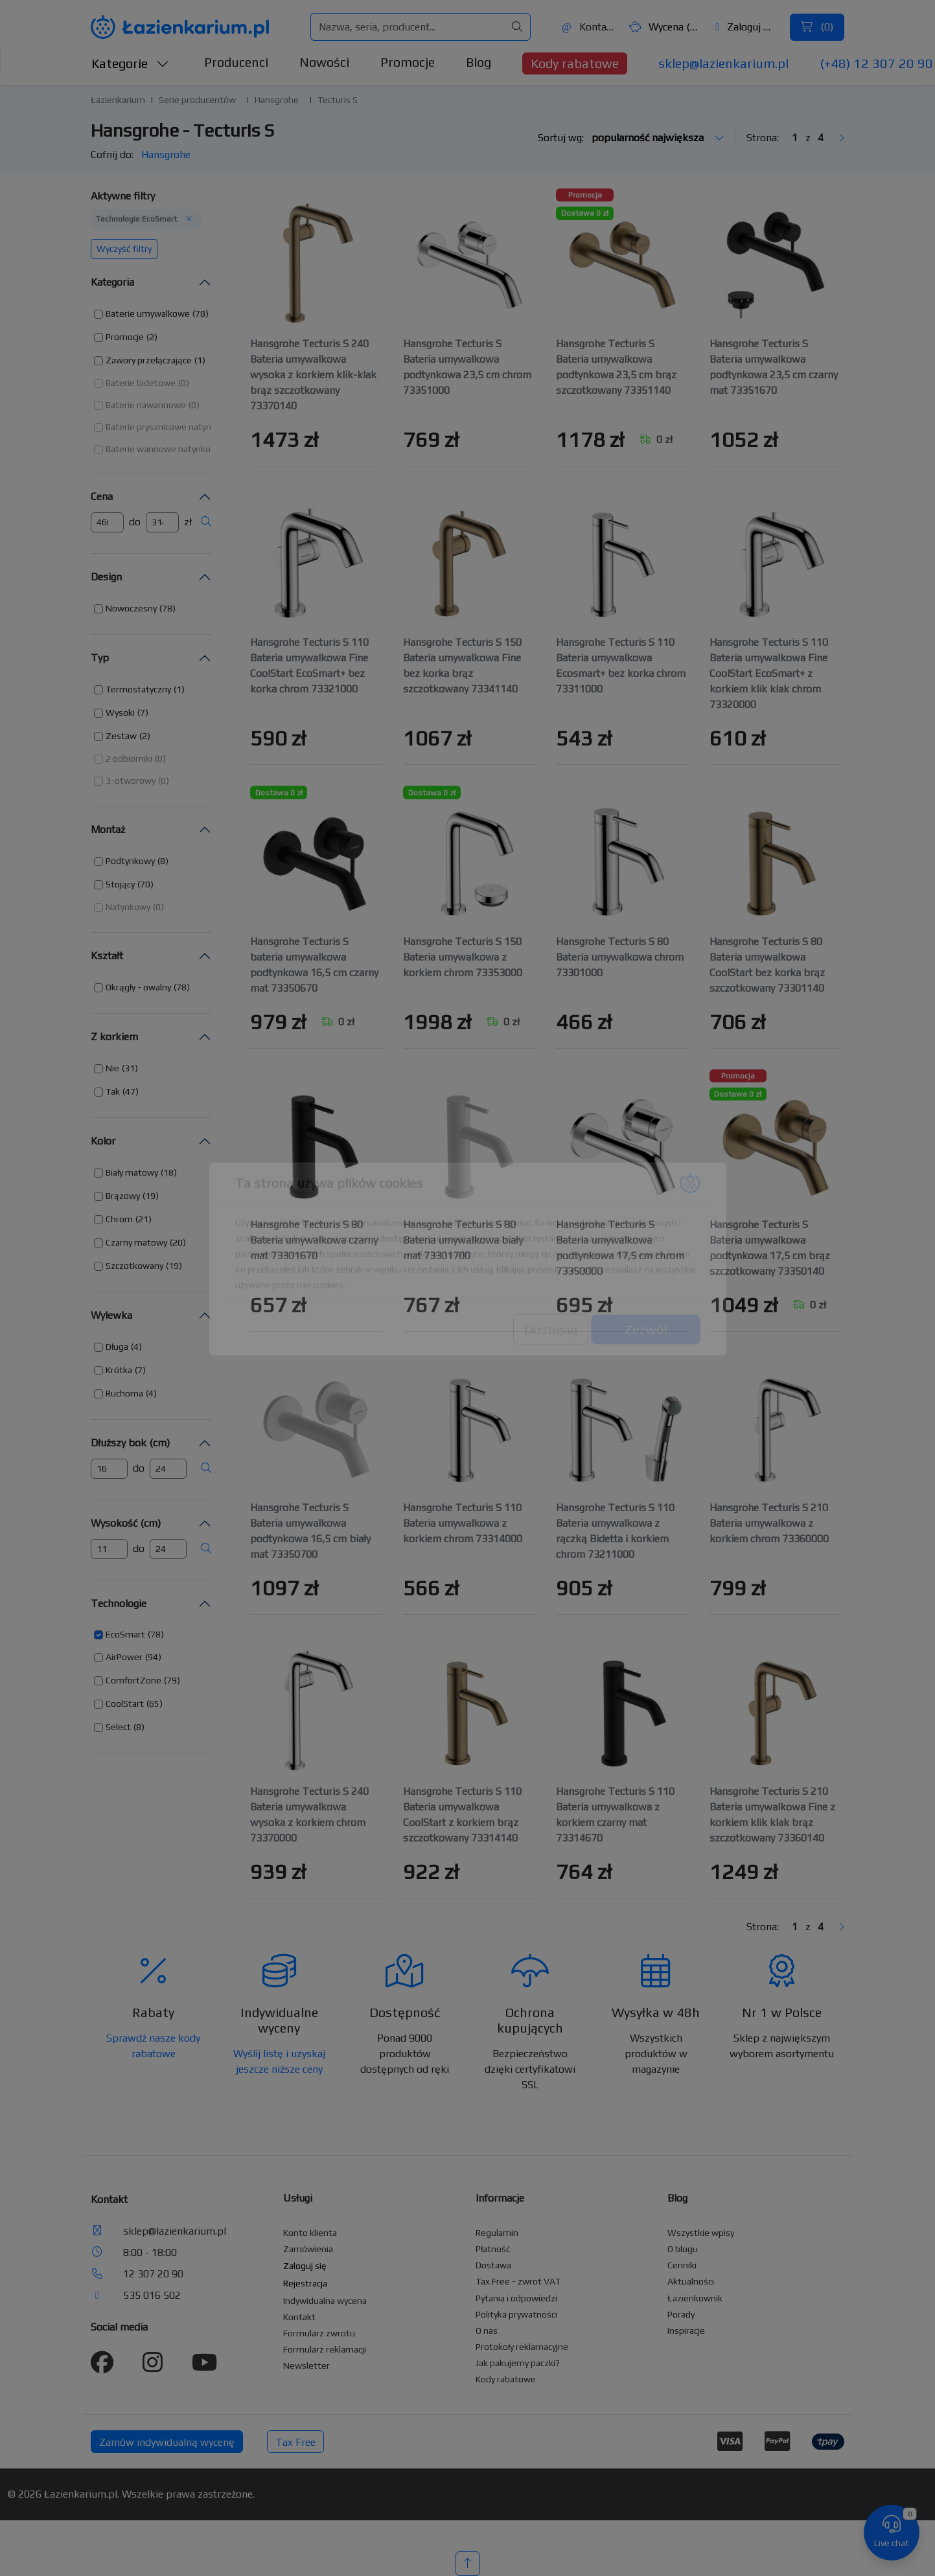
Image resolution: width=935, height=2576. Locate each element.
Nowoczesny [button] (131, 608)
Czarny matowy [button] (136, 1242)
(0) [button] (183, 383)
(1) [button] (199, 360)
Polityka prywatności (516, 2314)
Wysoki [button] (120, 712)
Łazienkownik (694, 2298)
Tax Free (295, 2442)
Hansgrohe (277, 100)
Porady (681, 2314)
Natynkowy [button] (128, 907)
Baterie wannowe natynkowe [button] (164, 449)
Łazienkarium (118, 100)
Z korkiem (114, 1037)
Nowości (324, 61)
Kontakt (588, 27)
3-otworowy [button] (131, 780)
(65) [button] (154, 1703)
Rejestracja (305, 2283)
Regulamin (497, 2233)
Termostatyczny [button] (138, 689)
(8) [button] (162, 861)
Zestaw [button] (121, 736)
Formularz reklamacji (324, 2349)
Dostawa (493, 2265)
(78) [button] (200, 313)
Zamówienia (308, 2249)
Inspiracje (686, 2330)
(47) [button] (130, 1091)
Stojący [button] (120, 884)
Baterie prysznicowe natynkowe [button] (169, 427)
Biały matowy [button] (132, 1172)
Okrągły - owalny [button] (138, 987)
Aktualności (690, 2281)
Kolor (103, 1141)
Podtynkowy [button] (130, 861)
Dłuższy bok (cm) (130, 1443)
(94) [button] (153, 1657)
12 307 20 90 (153, 2274)
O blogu (682, 2249)
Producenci (236, 61)
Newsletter (306, 2365)
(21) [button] (143, 1219)
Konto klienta (310, 2233)
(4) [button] (136, 1346)
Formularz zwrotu (319, 2333)
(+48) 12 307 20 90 (876, 63)
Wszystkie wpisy (700, 2233)
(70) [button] (145, 884)
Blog (478, 61)
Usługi (297, 2198)
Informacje (500, 2198)
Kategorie (130, 63)
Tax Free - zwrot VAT (518, 2281)
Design (106, 577)
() (817, 27)
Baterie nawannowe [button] (146, 405)
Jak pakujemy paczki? (518, 2363)
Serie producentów (197, 100)
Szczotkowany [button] (134, 1265)
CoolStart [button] (125, 1703)
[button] (151, 314)
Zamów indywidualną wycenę (167, 2442)
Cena (102, 496)
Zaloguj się (746, 27)
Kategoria (112, 282)
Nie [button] (112, 1068)
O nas (487, 2330)
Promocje (407, 61)
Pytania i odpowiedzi (516, 2298)
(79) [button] (172, 1680)
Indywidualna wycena (325, 2301)
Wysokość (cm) (126, 1523)
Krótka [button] (119, 1370)
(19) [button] (151, 1196)
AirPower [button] (124, 1657)
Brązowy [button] (123, 1196)
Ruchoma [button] (124, 1393)
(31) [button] (130, 1068)
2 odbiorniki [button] (129, 758)
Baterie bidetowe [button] (141, 383)
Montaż (108, 829)
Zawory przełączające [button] (149, 360)
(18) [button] (169, 1172)
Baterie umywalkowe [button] (148, 313)
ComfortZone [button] (133, 1680)
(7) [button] (142, 712)
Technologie (118, 1603)
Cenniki (682, 2265)
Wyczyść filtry (124, 249)
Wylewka (111, 1315)
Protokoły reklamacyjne (522, 2347)
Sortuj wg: (631, 137)
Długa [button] (117, 1346)
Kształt (107, 956)
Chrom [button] (119, 1219)
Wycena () (664, 27)
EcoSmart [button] (125, 1634)
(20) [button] (178, 1242)
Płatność (493, 2249)
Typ (100, 658)
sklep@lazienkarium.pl (723, 63)
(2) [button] (151, 337)
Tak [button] (113, 1091)
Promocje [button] (125, 337)
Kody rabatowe (575, 63)
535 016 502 (152, 2295)
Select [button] (118, 1727)
